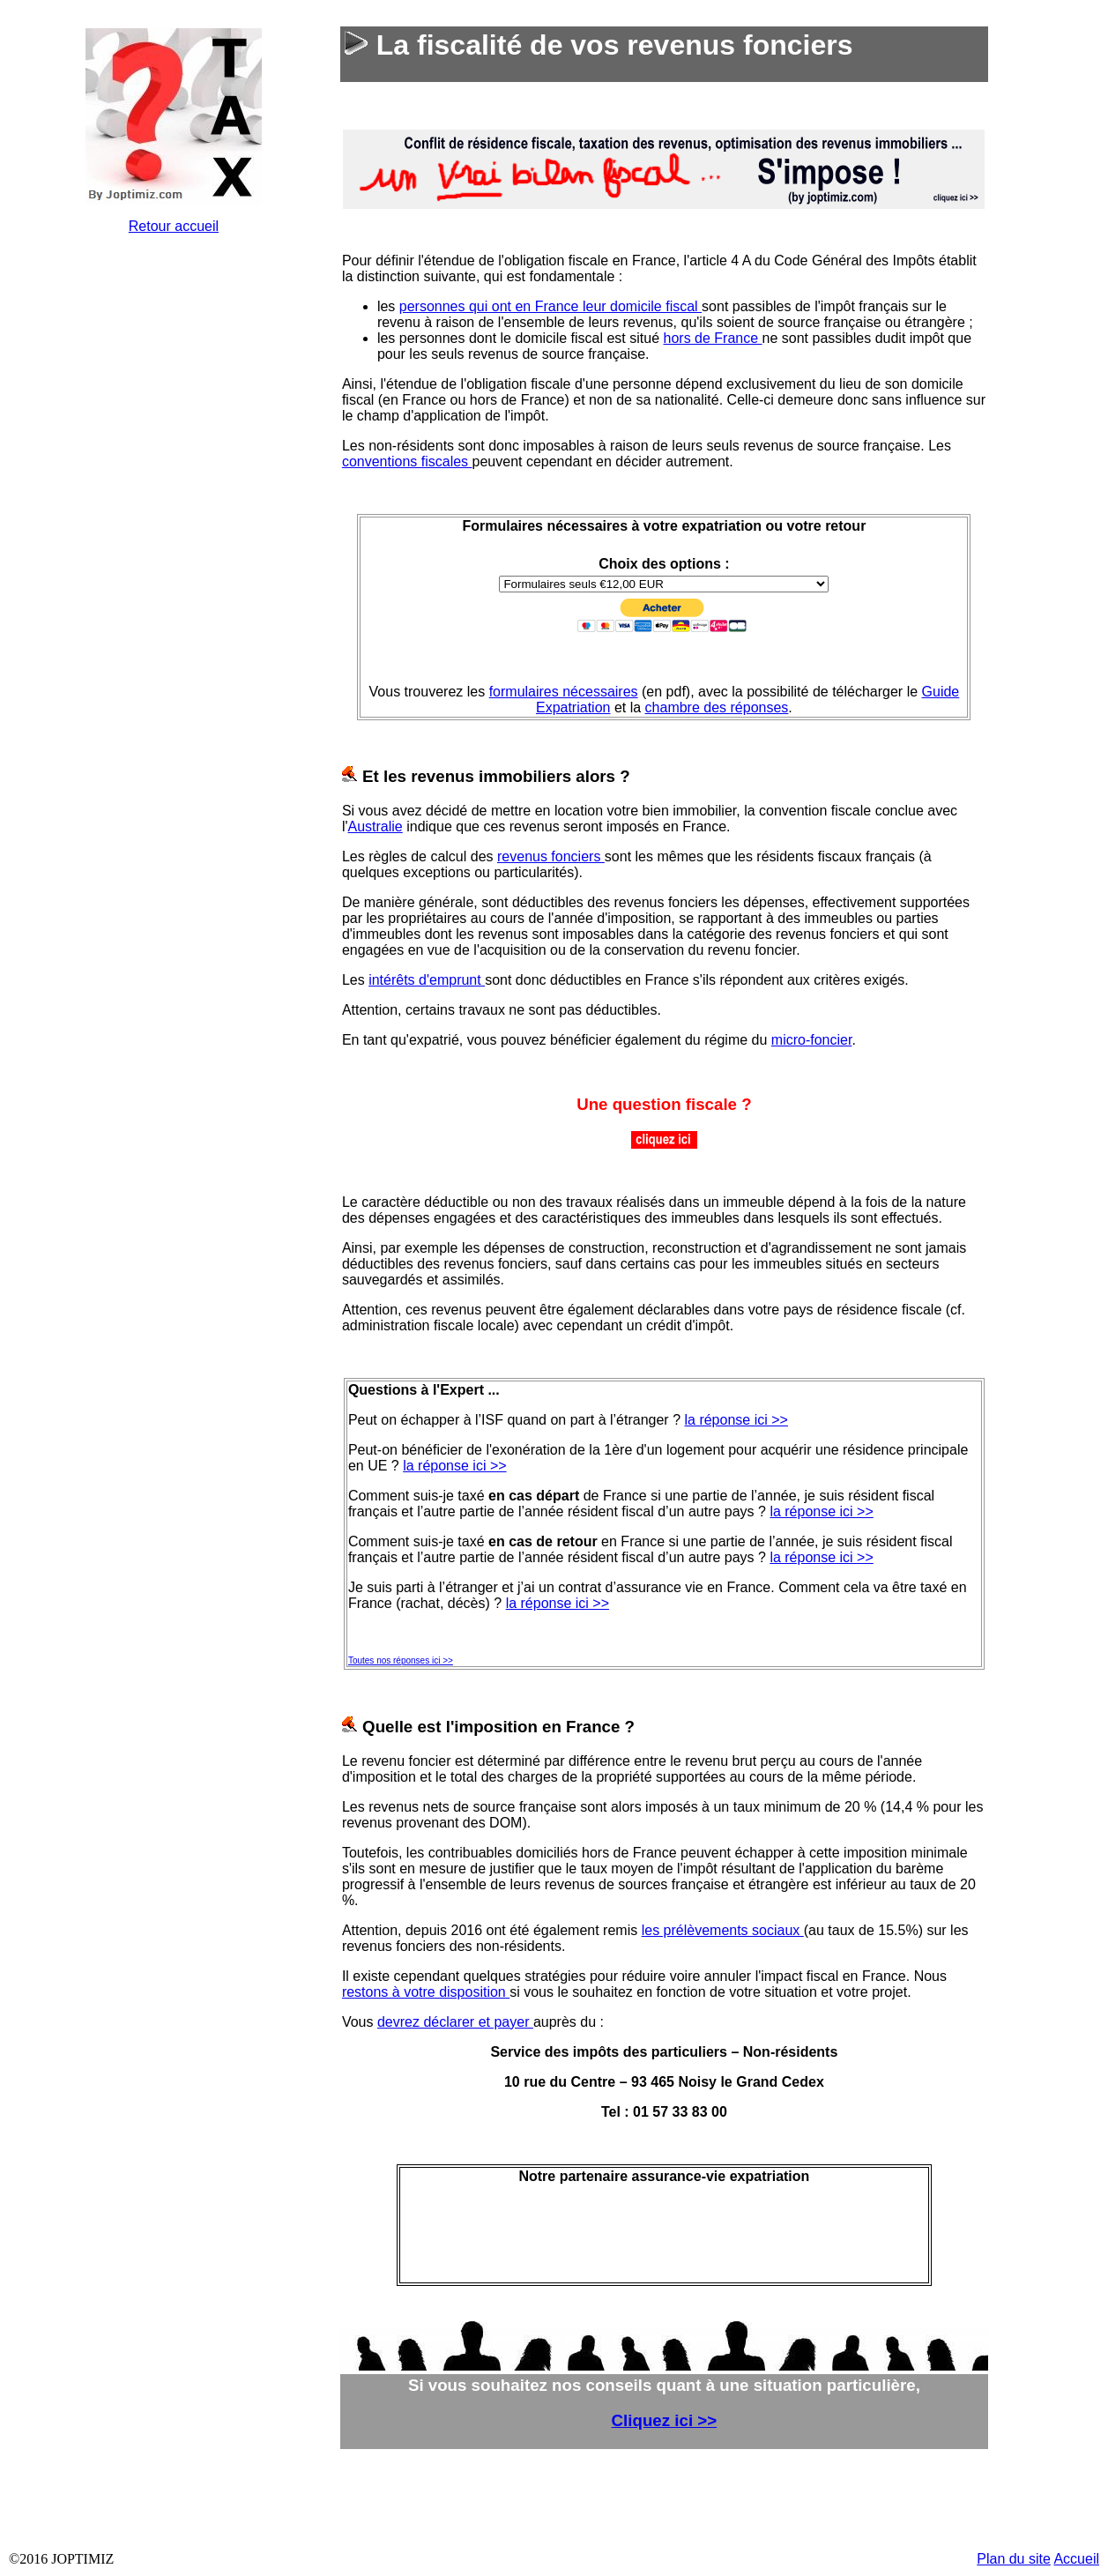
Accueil (1076, 2558)
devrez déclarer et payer (455, 2021)
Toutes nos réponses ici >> (400, 1660)
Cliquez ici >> (665, 2420)
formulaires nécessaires (563, 691)
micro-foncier (811, 1039)
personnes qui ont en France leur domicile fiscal (550, 306)
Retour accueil (174, 226)
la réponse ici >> (735, 1419)
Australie (375, 826)
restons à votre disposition (425, 1991)
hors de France (713, 338)
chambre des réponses (717, 707)
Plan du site (1014, 2558)
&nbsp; (177, 513)
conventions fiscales (407, 461)
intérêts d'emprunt (426, 979)
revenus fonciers (551, 856)
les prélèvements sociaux (723, 1930)
